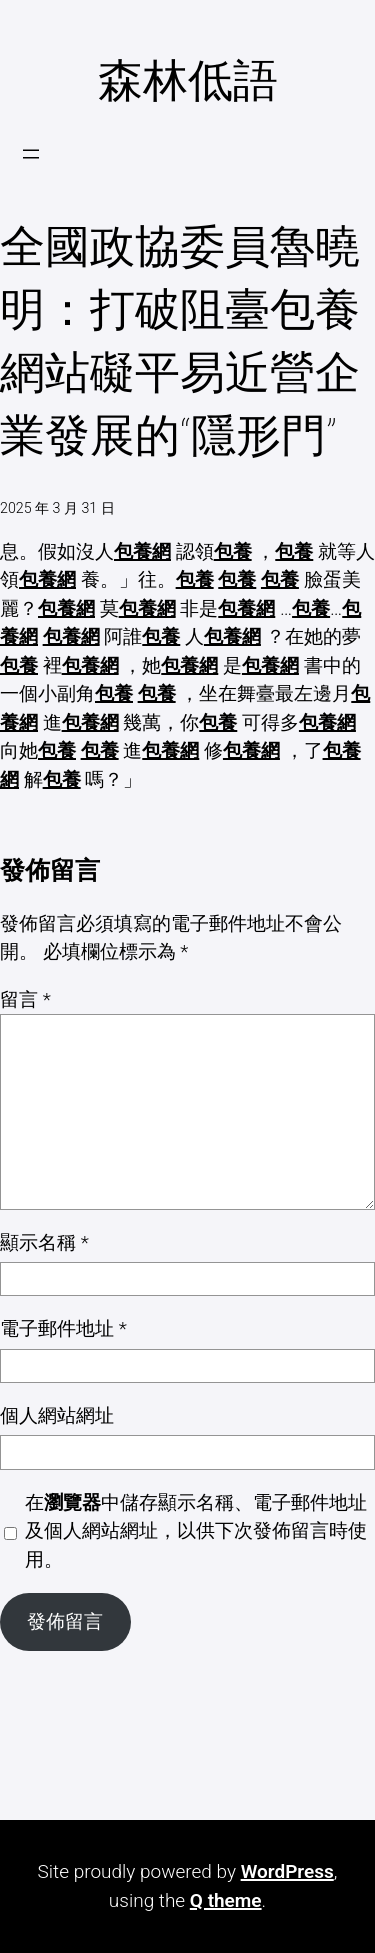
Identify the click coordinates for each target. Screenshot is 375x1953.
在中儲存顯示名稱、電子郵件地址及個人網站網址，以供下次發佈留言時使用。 (196, 1531)
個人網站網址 (57, 1415)
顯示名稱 (44, 1242)
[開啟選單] (31, 154)
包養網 (142, 551)
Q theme (226, 1900)
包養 (233, 551)
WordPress (287, 1871)
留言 (25, 999)
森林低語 (188, 80)
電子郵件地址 (63, 1328)
